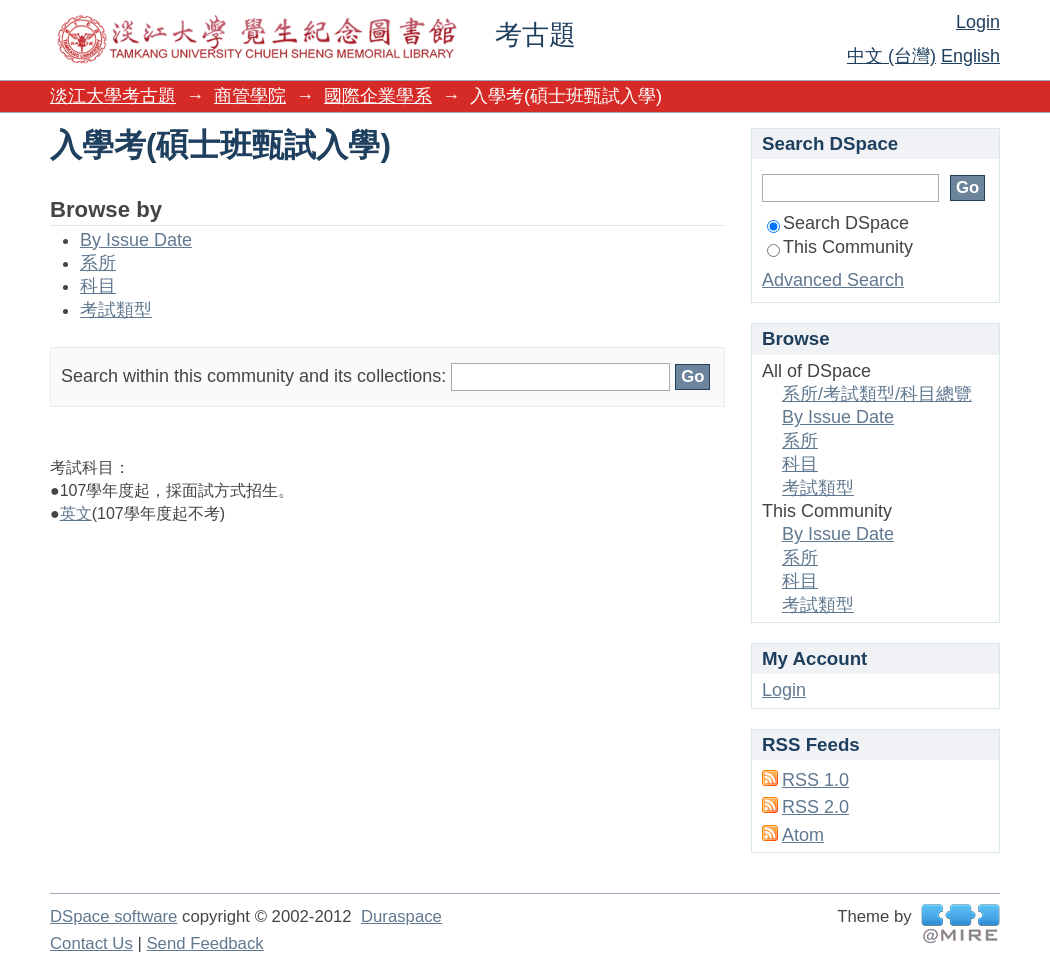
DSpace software (113, 916)
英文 (76, 513)
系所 (98, 263)
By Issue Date (136, 240)
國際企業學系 (378, 96)
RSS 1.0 (815, 780)
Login (978, 22)
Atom (803, 835)
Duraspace (401, 916)
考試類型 (116, 310)
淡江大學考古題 (113, 96)
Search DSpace (838, 223)
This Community (840, 247)
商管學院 (250, 96)
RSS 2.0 (815, 807)
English (970, 56)
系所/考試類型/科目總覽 (877, 394)
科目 (98, 286)
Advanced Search (833, 280)
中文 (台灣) (891, 56)
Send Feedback (204, 943)
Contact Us (91, 943)
